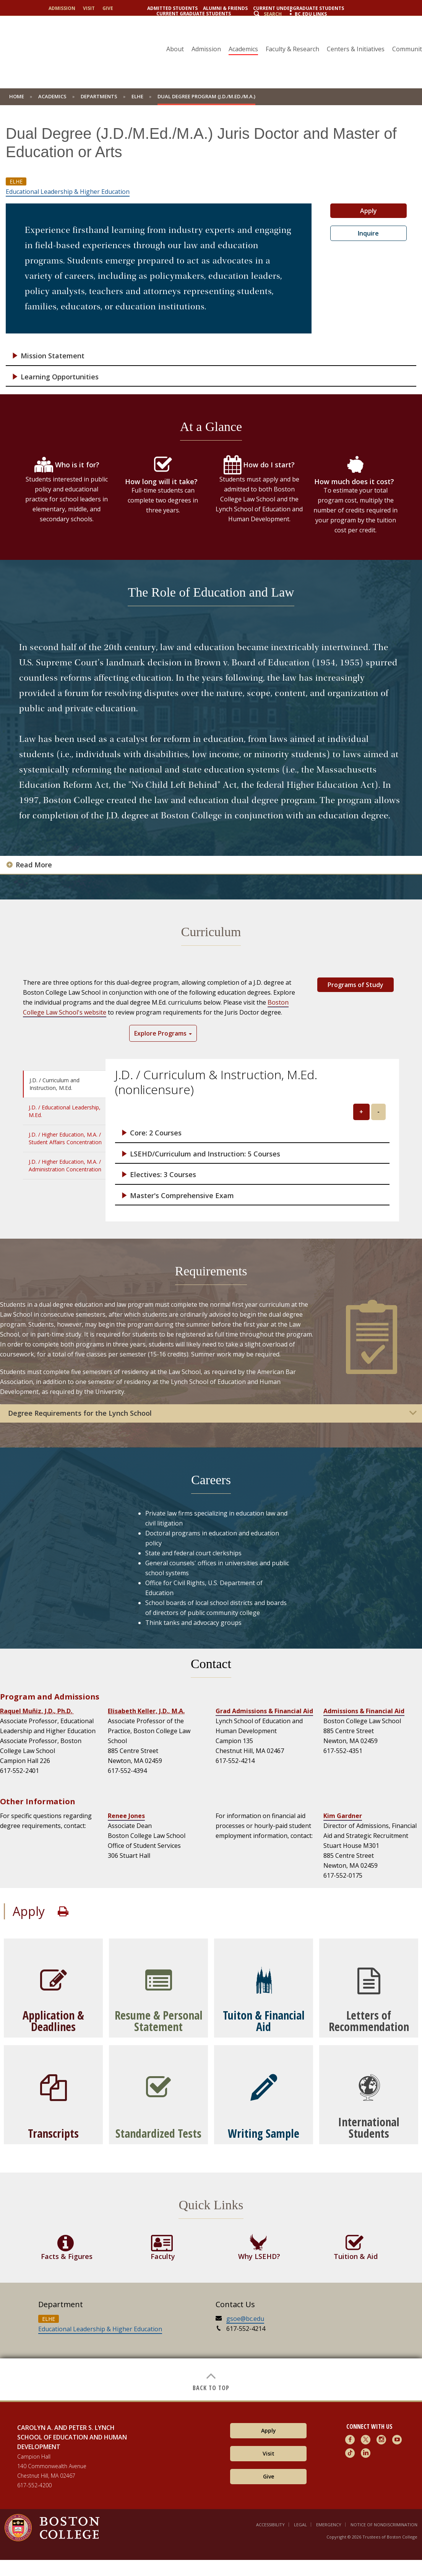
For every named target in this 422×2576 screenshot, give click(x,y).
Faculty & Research (292, 49)
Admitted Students (172, 8)
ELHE (137, 96)
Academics (243, 49)
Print (63, 1911)
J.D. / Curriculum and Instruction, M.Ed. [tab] (54, 1084)
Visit (89, 8)
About (175, 49)
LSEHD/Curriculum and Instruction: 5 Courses (205, 1154)
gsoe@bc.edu (245, 2318)
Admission (62, 8)
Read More (34, 864)
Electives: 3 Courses (163, 1174)
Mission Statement (52, 355)
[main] (211, 1258)
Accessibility (270, 2524)
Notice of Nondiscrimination (384, 2524)
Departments (99, 96)
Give (107, 8)
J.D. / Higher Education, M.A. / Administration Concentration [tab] (65, 1165)
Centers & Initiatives (356, 49)
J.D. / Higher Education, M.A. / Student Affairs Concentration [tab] (65, 1138)
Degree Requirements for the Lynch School (80, 1413)
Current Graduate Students (193, 13)
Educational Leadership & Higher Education (68, 191)
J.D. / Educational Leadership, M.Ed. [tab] (65, 1111)
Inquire (368, 233)
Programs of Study (355, 985)
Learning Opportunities (60, 376)
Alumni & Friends (225, 8)
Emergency (328, 2524)
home (16, 96)
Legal (300, 2524)
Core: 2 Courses (156, 1133)
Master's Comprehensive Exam (182, 1195)
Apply (368, 211)
